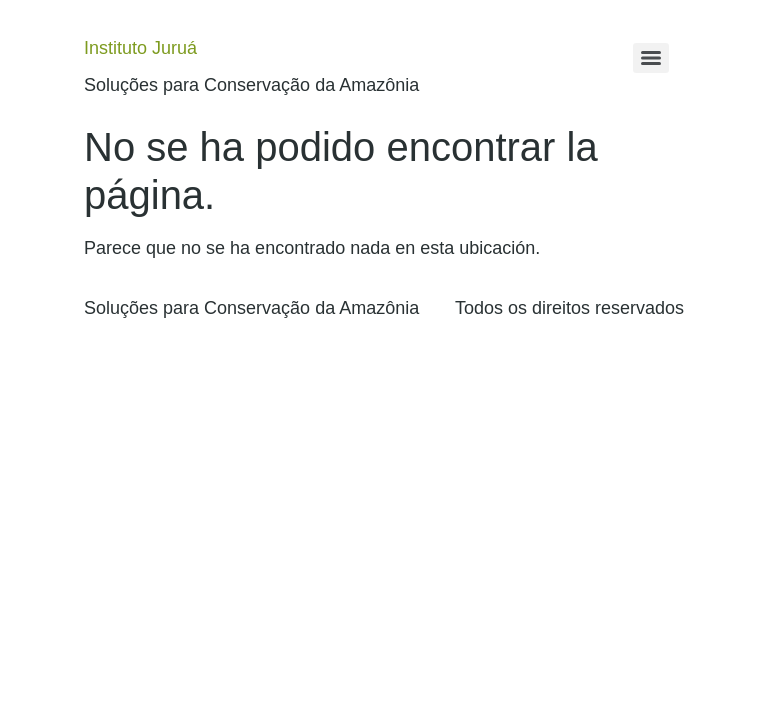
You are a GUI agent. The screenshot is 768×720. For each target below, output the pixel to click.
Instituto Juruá (140, 48)
